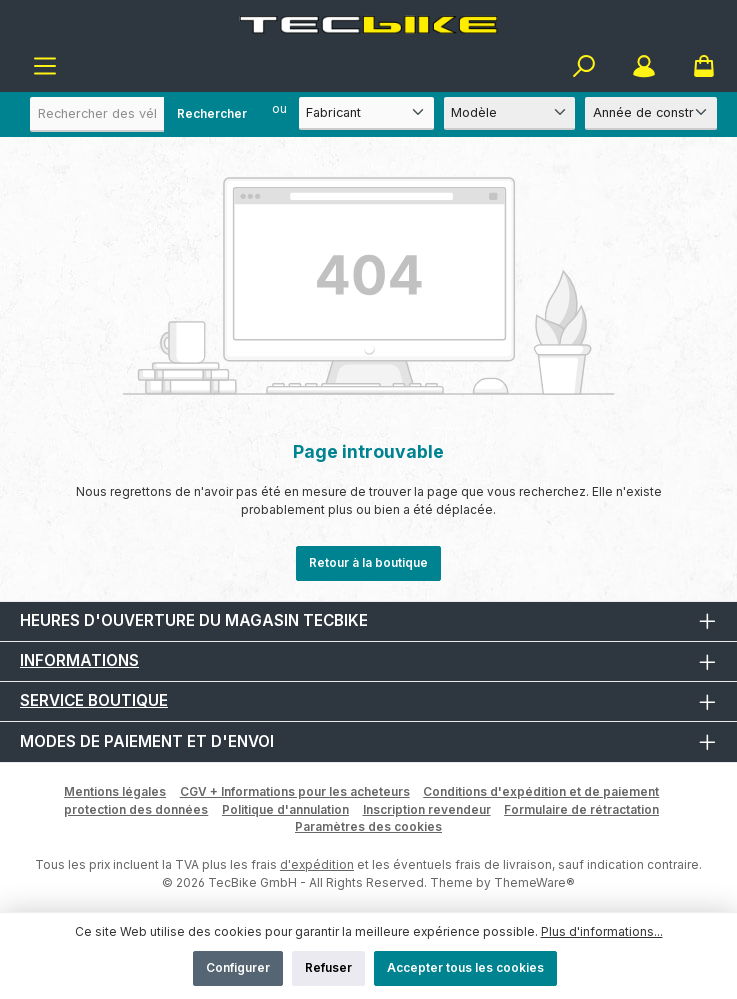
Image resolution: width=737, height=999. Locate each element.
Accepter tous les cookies (465, 967)
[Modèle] (510, 113)
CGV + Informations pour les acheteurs (295, 791)
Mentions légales (115, 791)
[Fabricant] (366, 113)
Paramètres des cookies (368, 826)
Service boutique (94, 700)
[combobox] (145, 114)
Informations (79, 660)
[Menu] (45, 66)
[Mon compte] (644, 66)
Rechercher (212, 113)
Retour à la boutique (368, 562)
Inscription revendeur (427, 809)
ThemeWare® (534, 882)
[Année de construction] (651, 113)
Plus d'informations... (602, 931)
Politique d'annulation (285, 809)
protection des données (136, 809)
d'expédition (317, 864)
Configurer (238, 967)
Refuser (328, 967)
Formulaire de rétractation (581, 809)
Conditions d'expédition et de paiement (541, 791)
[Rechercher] (584, 66)
